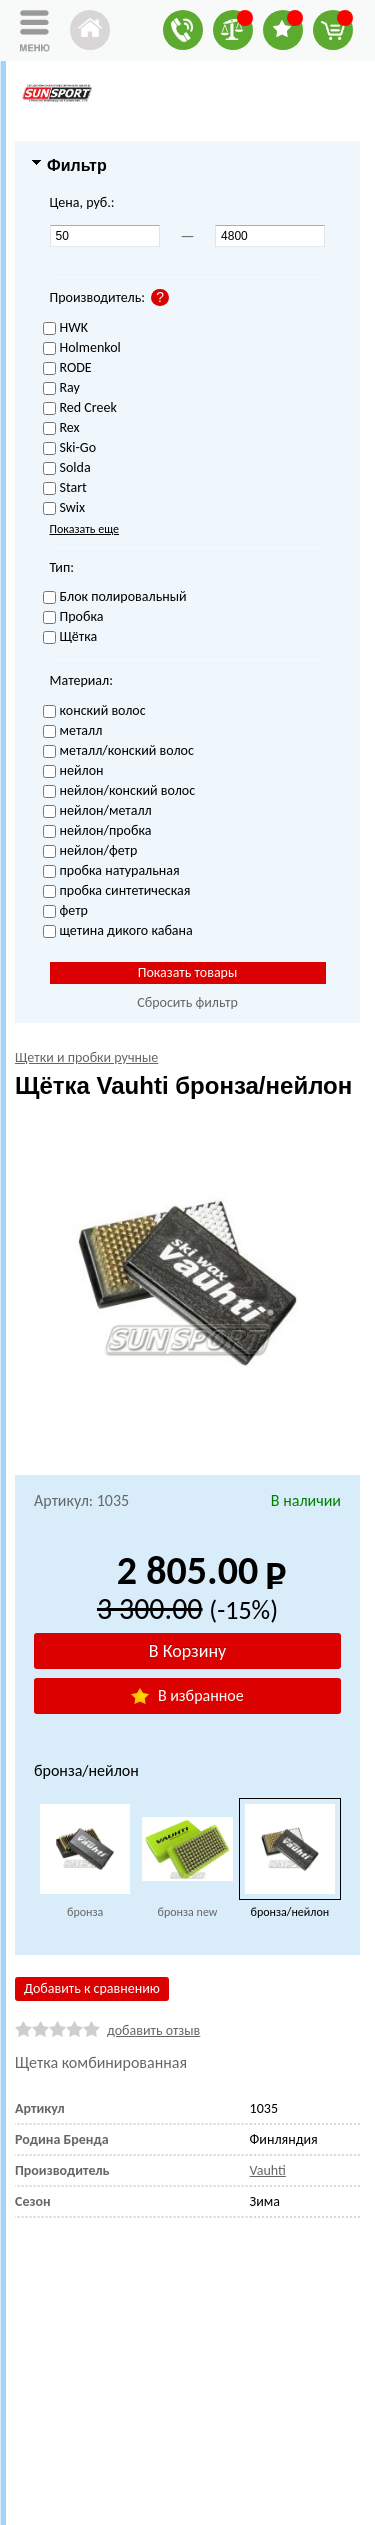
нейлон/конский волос (119, 791)
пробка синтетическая (117, 891)
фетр (65, 911)
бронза (85, 1912)
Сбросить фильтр (187, 1002)
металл (73, 731)
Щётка (70, 637)
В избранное (187, 1695)
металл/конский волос (118, 751)
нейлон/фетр (90, 851)
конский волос (94, 711)
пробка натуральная (111, 871)
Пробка (73, 617)
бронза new (188, 1912)
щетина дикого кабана (118, 931)
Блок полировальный (115, 597)
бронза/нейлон (290, 1912)
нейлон (73, 771)
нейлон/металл (97, 811)
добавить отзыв (153, 2030)
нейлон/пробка (97, 831)
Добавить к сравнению (92, 1988)
